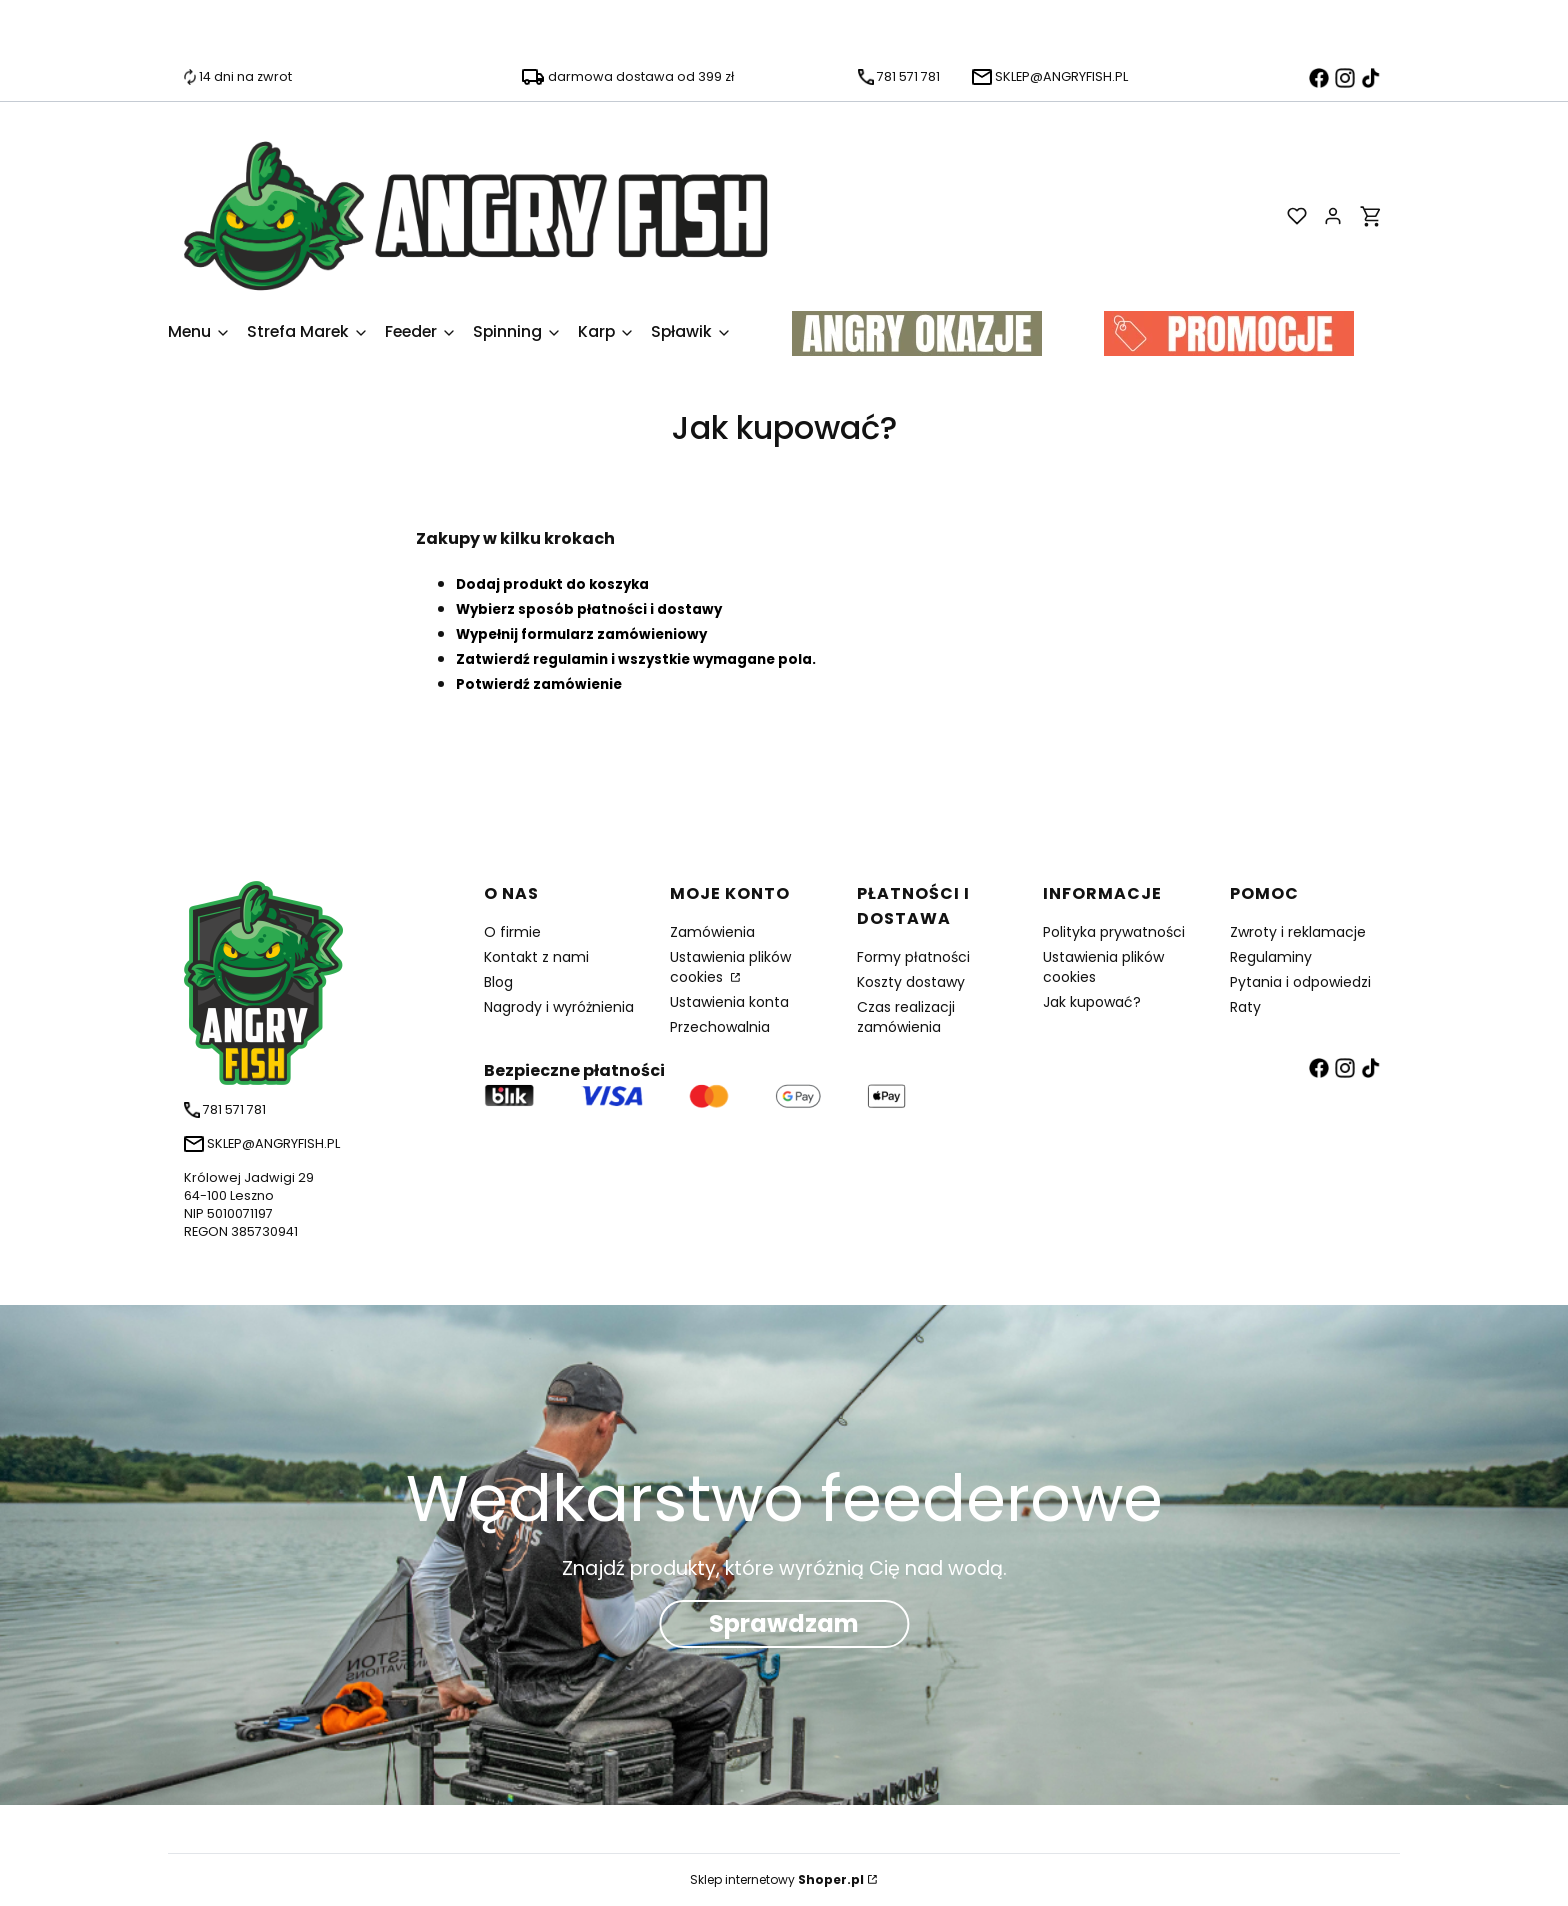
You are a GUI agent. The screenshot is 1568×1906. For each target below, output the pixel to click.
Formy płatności (913, 957)
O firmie (512, 932)
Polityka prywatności (1114, 932)
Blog (498, 982)
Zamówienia (712, 932)
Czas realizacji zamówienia (906, 1017)
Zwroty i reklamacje (1298, 932)
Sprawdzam (784, 1624)
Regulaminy (1271, 957)
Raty (1245, 1007)
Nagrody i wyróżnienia (559, 1007)
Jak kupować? (1092, 1002)
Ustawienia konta (729, 1002)
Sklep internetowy (777, 1879)
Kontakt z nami (536, 957)
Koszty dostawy (911, 982)
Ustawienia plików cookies (730, 967)
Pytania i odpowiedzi (1300, 982)
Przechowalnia (720, 1027)
